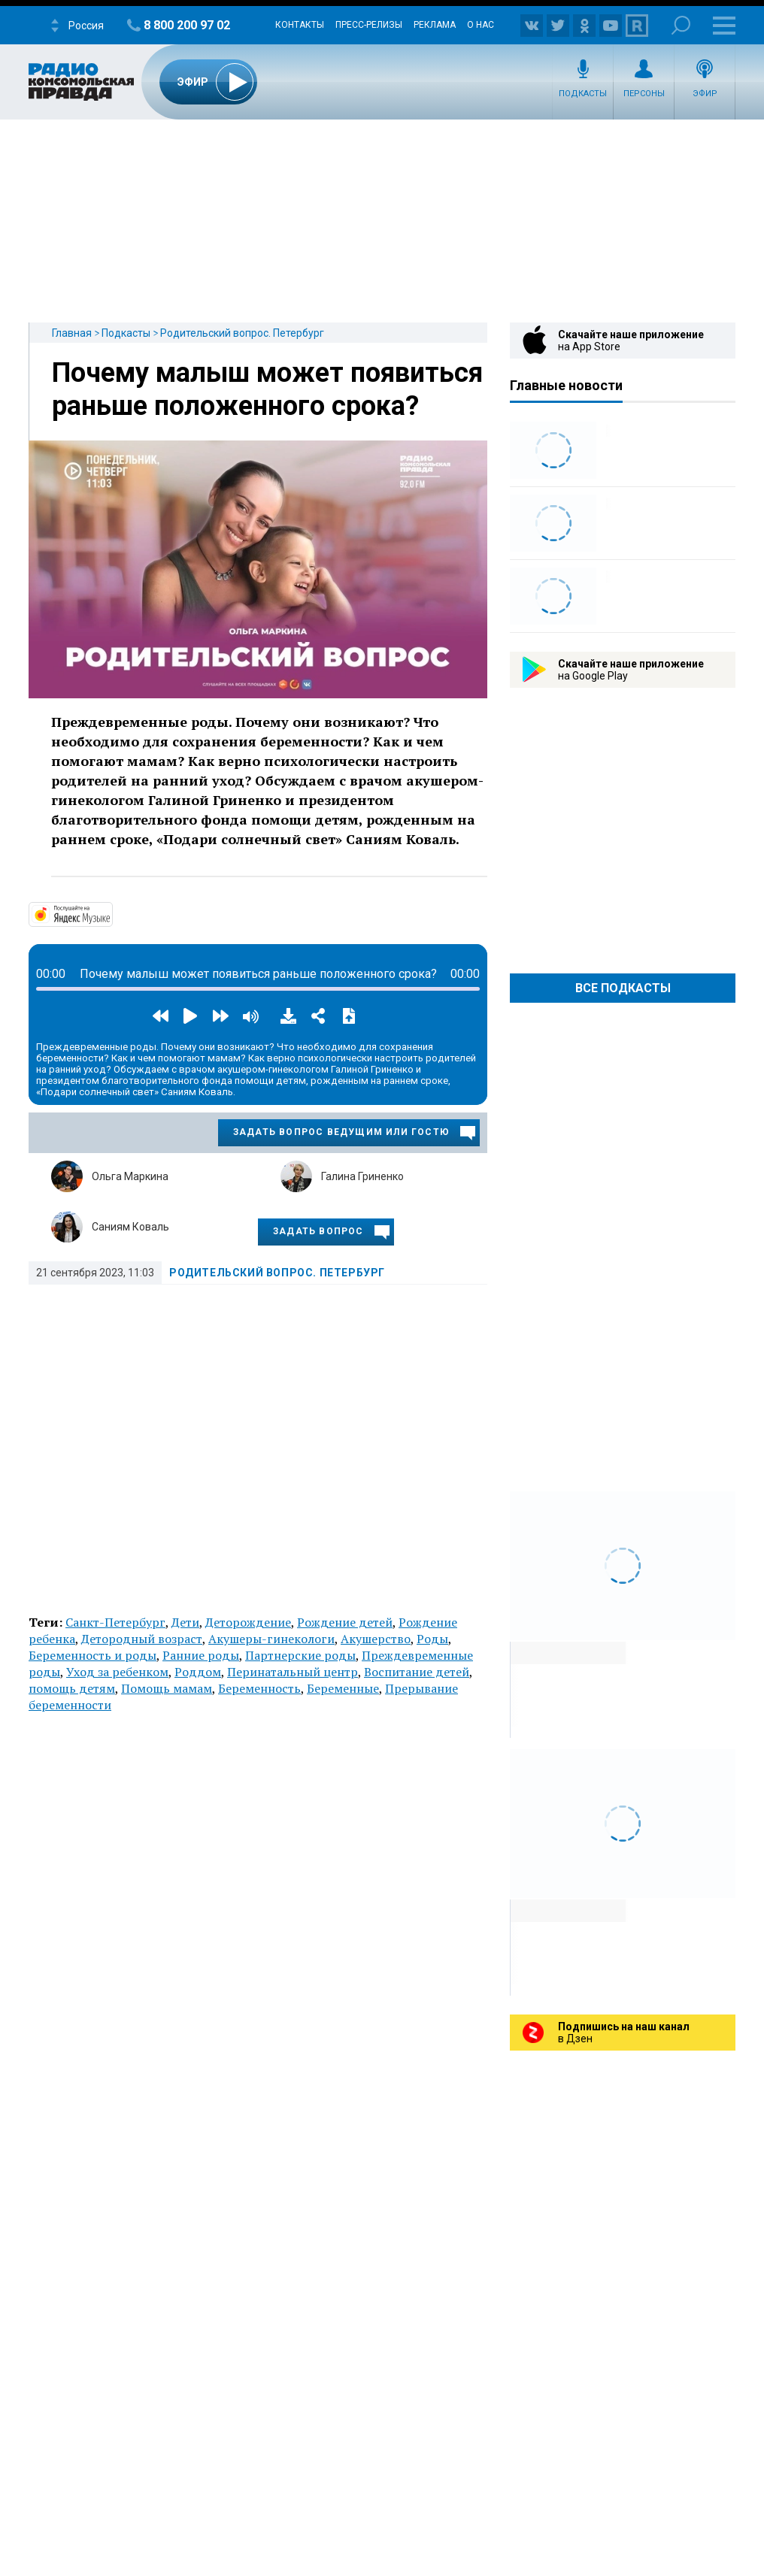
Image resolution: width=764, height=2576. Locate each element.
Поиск (681, 25)
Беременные (343, 1688)
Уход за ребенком (117, 1671)
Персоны (644, 93)
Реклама (435, 25)
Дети (185, 1622)
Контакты (299, 25)
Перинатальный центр (292, 1671)
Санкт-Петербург (115, 1622)
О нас (480, 25)
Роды (432, 1638)
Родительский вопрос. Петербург (242, 333)
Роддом (197, 1671)
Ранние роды (200, 1655)
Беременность (259, 1688)
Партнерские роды (300, 1655)
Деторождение (248, 1622)
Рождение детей (345, 1622)
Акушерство (376, 1638)
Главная (72, 333)
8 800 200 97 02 (187, 25)
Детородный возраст (141, 1638)
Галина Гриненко (362, 1176)
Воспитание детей (416, 1671)
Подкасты (583, 93)
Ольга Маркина (130, 1176)
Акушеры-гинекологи (271, 1638)
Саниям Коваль (130, 1227)
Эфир (705, 93)
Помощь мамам (166, 1688)
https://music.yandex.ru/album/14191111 (111, 913)
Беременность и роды (92, 1655)
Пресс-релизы (368, 25)
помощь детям (72, 1688)
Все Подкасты (623, 988)
